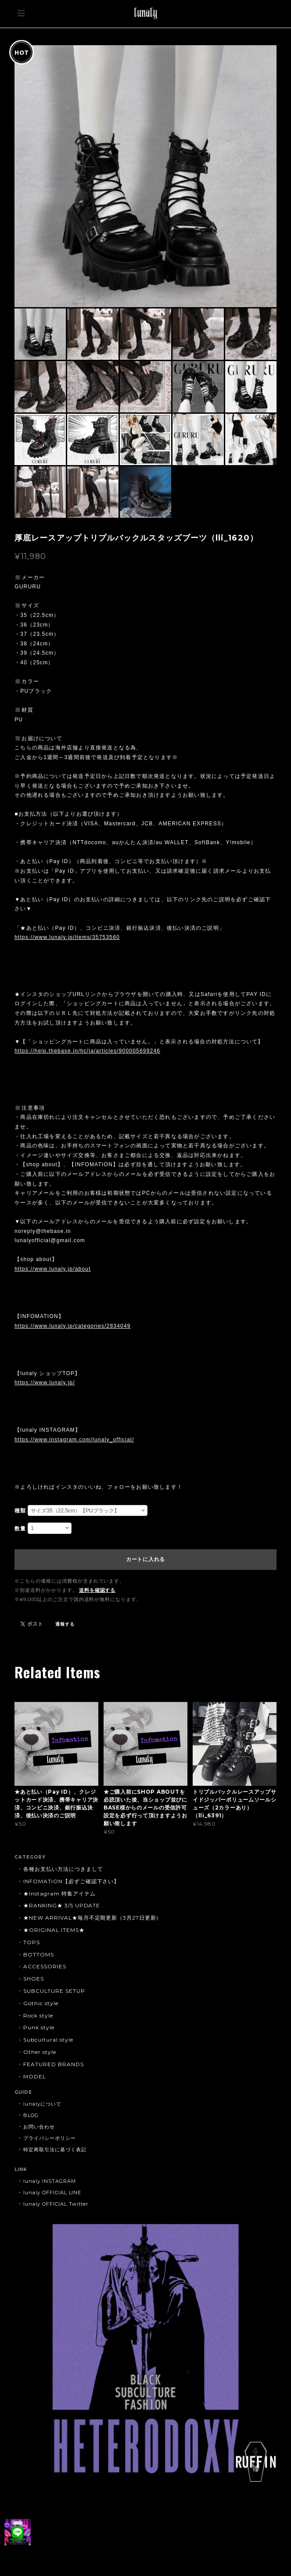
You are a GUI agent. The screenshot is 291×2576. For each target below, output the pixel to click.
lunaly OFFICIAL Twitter (55, 2204)
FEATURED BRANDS (53, 2064)
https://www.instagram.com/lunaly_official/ (74, 1440)
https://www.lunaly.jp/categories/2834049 (72, 1326)
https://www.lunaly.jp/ (44, 1382)
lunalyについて (42, 2104)
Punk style (38, 2027)
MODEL (34, 2076)
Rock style (38, 2015)
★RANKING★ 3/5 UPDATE (61, 1905)
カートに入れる (145, 1559)
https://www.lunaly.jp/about (52, 1269)
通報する (65, 1624)
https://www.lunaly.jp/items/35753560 (67, 937)
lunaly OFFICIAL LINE (52, 2192)
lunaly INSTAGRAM (49, 2181)
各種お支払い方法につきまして (63, 1869)
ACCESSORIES (44, 1966)
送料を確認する (97, 1590)
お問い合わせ (39, 2127)
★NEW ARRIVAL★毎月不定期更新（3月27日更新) (90, 1917)
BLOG (31, 2115)
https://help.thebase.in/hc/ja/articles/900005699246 (87, 1051)
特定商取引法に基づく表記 (54, 2149)
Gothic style (40, 2003)
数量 (20, 1529)
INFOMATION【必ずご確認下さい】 (71, 1881)
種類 (20, 1511)
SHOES (33, 1978)
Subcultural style (48, 2039)
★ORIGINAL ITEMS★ (53, 1930)
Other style (39, 2052)
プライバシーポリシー (49, 2138)
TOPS (31, 1942)
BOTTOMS (38, 1954)
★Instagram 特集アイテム (59, 1893)
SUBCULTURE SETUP (54, 1991)
